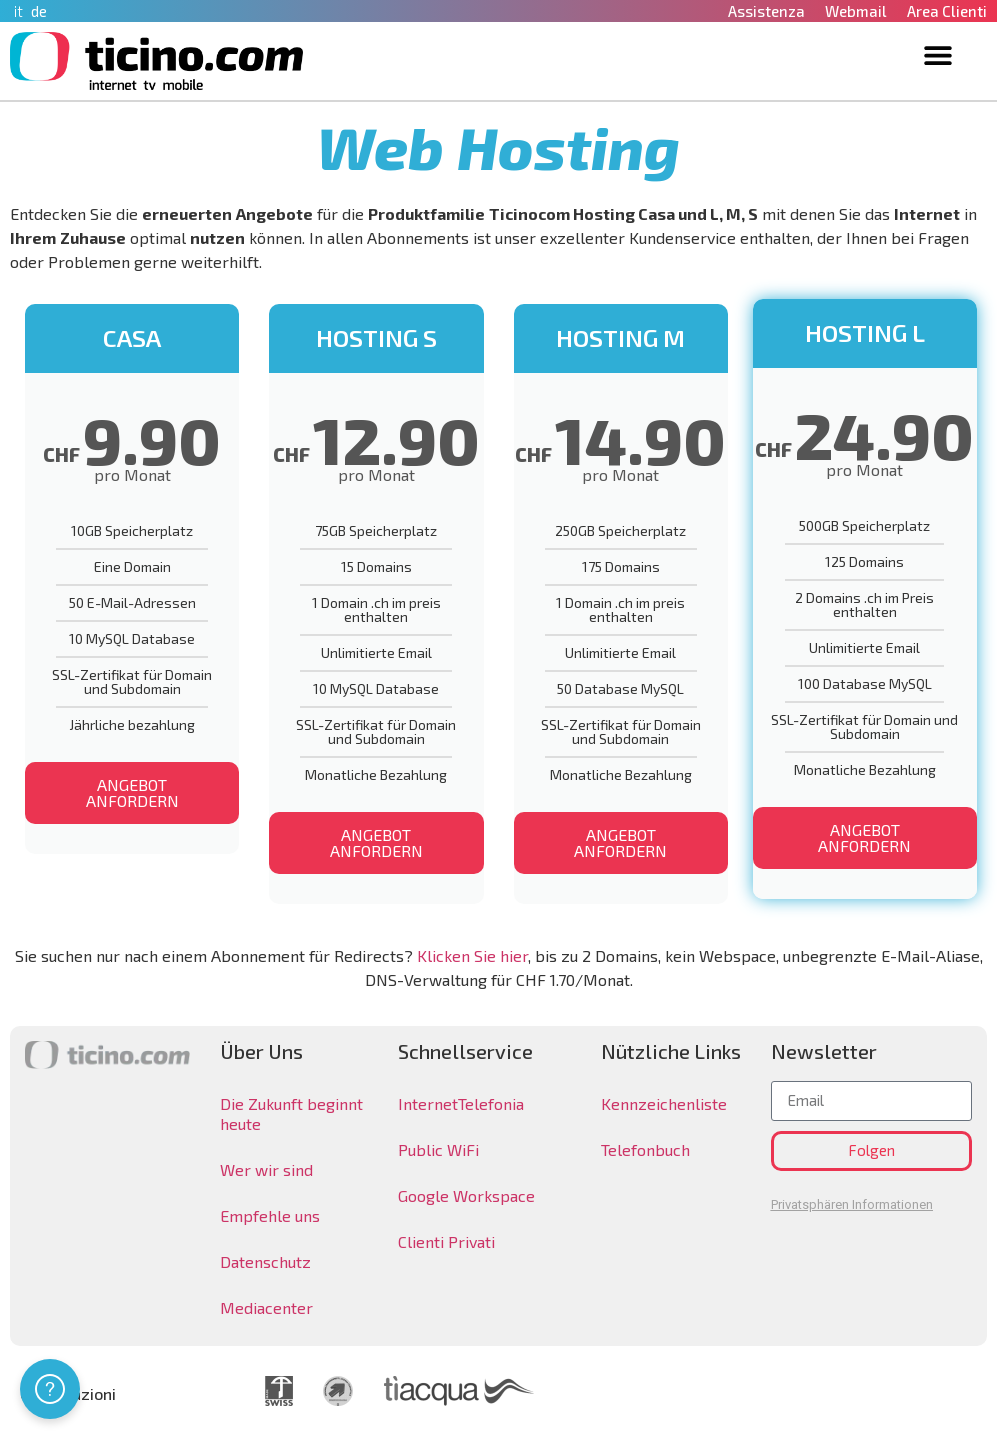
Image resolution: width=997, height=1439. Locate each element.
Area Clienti (947, 11)
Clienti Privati (446, 1241)
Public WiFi (438, 1149)
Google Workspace (466, 1195)
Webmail (856, 11)
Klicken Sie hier (472, 955)
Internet (428, 1103)
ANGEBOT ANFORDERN (132, 792)
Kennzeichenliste (664, 1103)
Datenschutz (265, 1261)
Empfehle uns (270, 1215)
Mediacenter (266, 1307)
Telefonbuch (645, 1149)
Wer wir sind (266, 1169)
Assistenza (766, 11)
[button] (938, 54)
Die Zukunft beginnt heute (291, 1113)
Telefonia (491, 1103)
